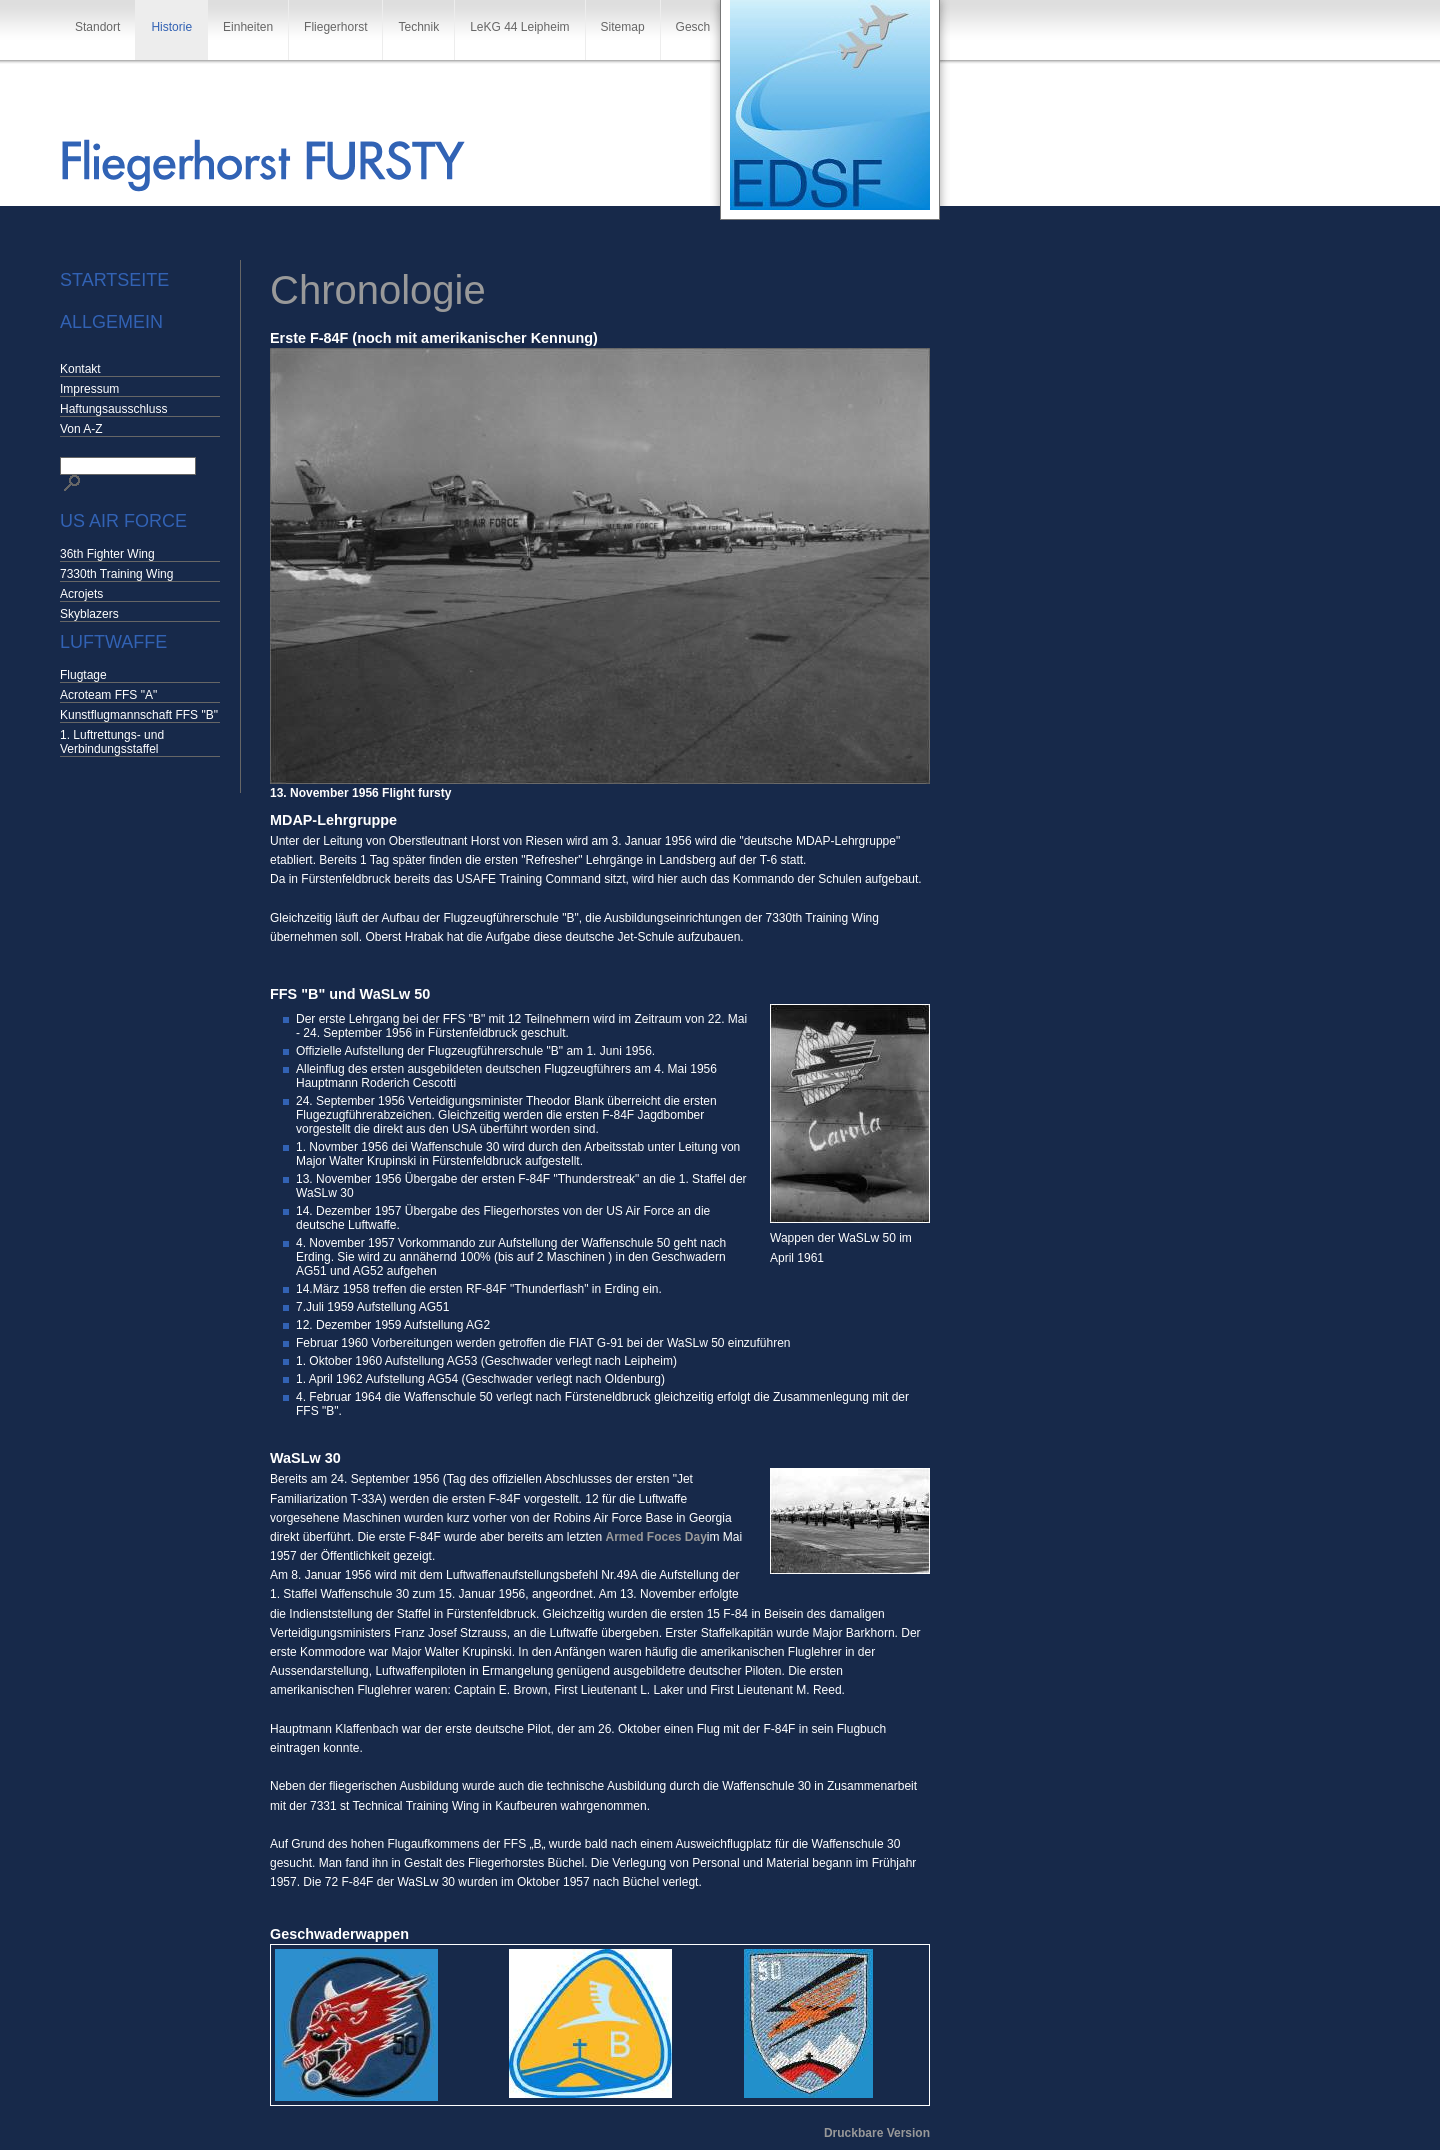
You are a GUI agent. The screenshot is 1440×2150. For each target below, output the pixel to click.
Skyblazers (89, 614)
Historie (171, 27)
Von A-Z (81, 429)
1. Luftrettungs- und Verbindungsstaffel (112, 742)
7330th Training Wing (116, 574)
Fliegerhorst (335, 27)
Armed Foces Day (655, 1537)
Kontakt (80, 369)
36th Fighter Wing (107, 554)
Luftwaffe (113, 642)
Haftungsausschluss (113, 409)
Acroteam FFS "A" (108, 695)
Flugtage (83, 675)
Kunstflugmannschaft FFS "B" (139, 715)
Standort (97, 27)
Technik (418, 27)
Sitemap (623, 27)
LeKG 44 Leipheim (519, 27)
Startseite (114, 280)
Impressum (89, 389)
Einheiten (248, 27)
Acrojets (81, 594)
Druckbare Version (877, 2133)
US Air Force (123, 521)
